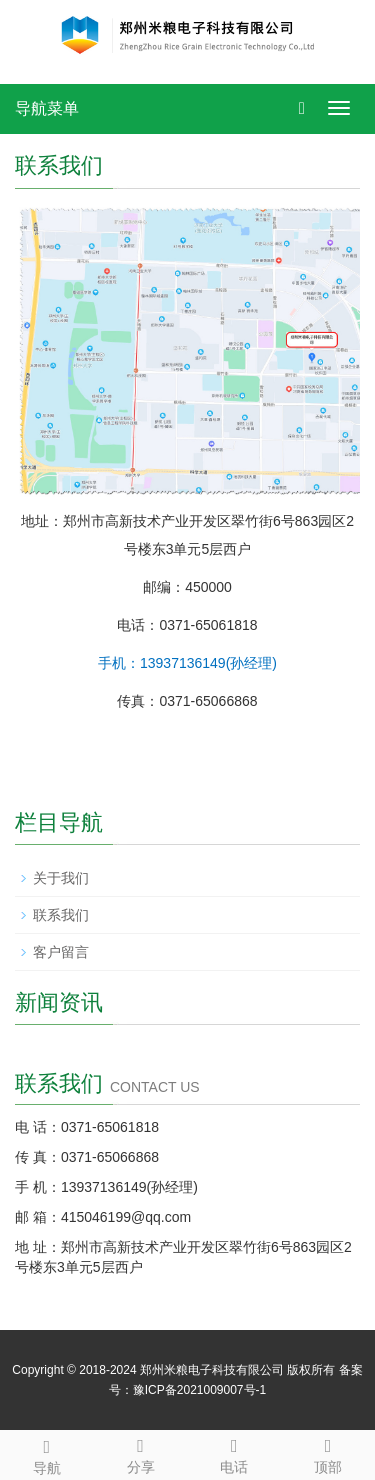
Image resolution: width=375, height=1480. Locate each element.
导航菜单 (47, 108)
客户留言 (61, 952)
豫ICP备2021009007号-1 (199, 1390)
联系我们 (61, 915)
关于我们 (61, 878)
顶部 (328, 1453)
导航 (47, 1454)
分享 (141, 1453)
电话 (235, 1453)
